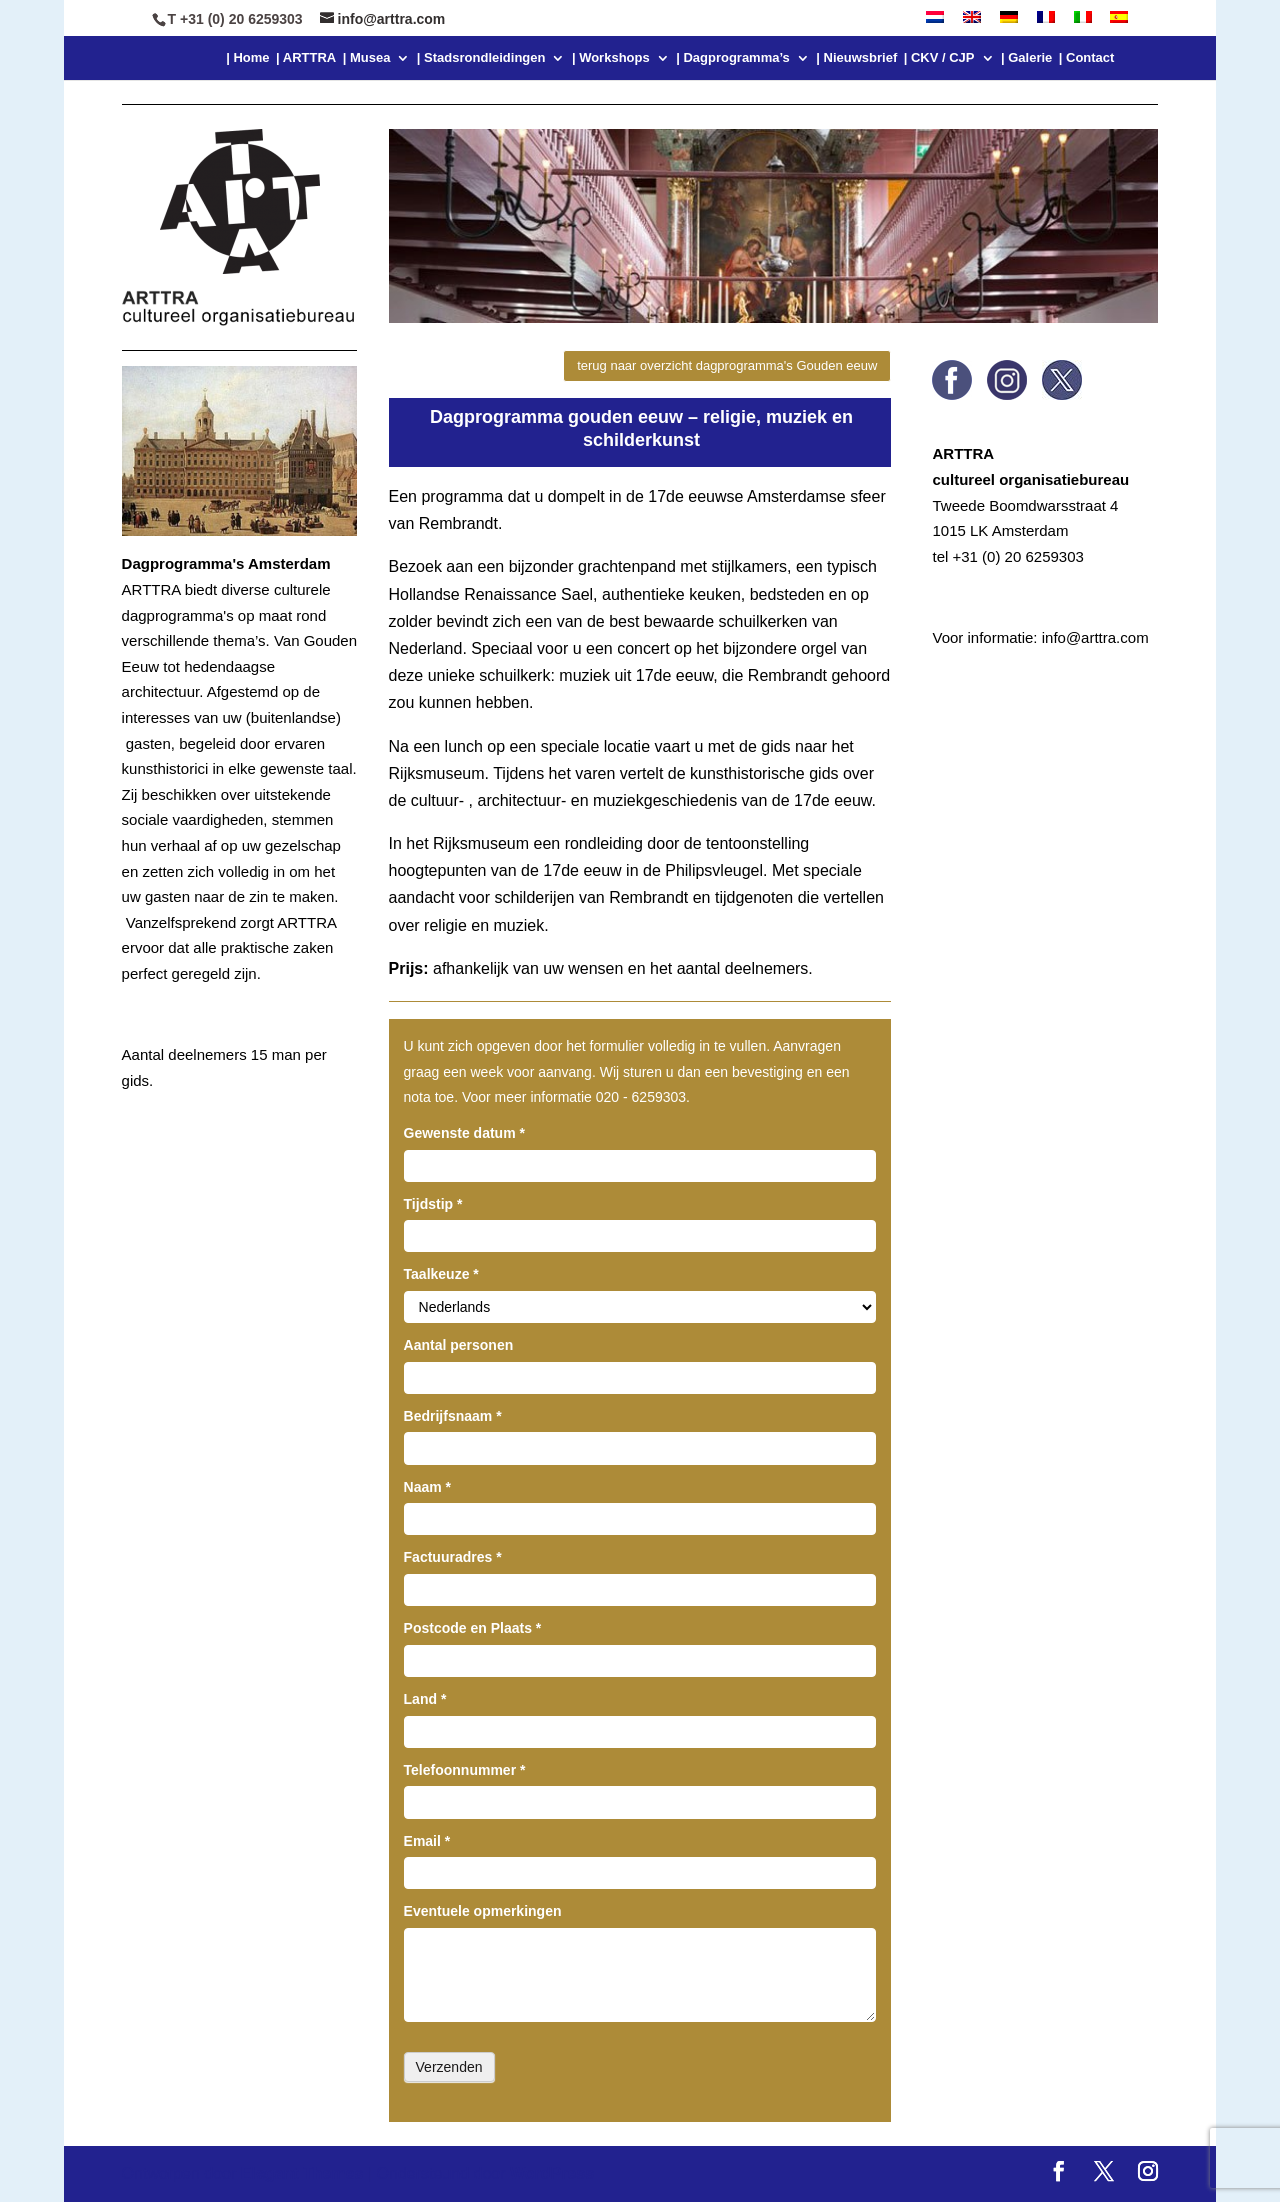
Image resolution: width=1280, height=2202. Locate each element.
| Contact (1087, 58)
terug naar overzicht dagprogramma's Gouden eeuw (727, 365)
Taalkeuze (441, 1274)
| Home (247, 58)
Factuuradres (453, 1557)
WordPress (552, 2173)
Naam (427, 1487)
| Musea (367, 58)
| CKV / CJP (939, 58)
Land (425, 1699)
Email (427, 1841)
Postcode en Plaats (473, 1628)
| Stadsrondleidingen (481, 58)
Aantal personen (459, 1345)
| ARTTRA (306, 58)
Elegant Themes (302, 2173)
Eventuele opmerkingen (483, 1911)
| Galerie (1026, 58)
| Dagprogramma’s (733, 58)
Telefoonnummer (465, 1770)
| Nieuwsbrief (856, 58)
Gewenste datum (464, 1133)
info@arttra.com (1095, 637)
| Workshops (611, 58)
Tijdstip (433, 1204)
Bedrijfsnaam (453, 1416)
